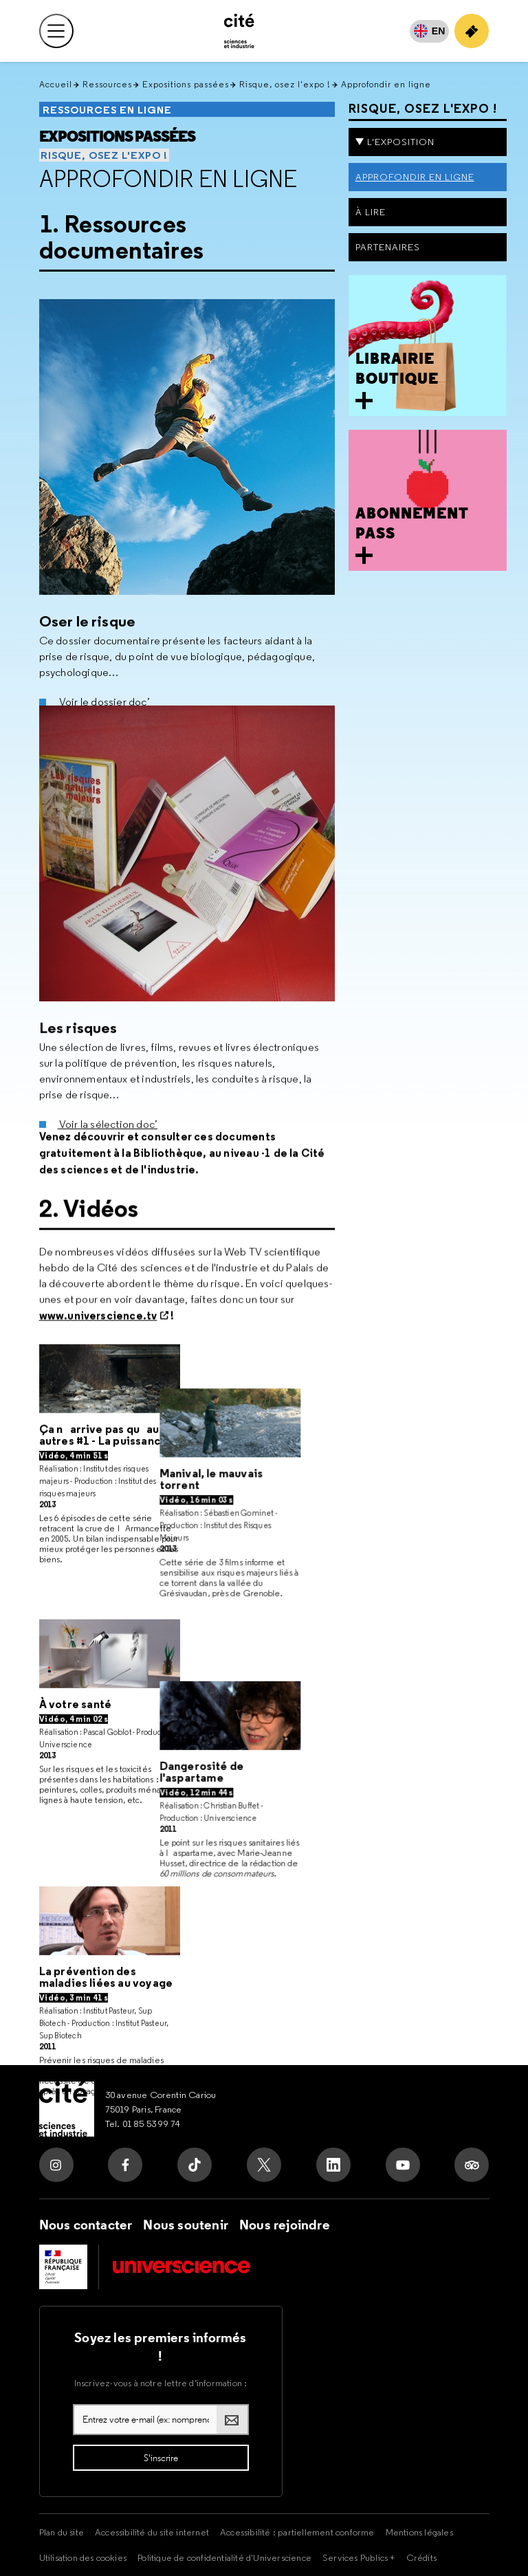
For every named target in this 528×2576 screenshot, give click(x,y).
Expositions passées (185, 84)
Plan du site (61, 2532)
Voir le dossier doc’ (104, 696)
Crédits (421, 2557)
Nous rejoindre (284, 2225)
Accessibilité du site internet (152, 2532)
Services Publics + (358, 2557)
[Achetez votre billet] (471, 31)
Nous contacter (86, 2225)
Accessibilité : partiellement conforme (297, 2532)
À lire (370, 212)
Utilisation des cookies (83, 2557)
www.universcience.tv (98, 1342)
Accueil (55, 84)
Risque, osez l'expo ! (285, 84)
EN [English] (439, 30)
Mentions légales (419, 2532)
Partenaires (387, 247)
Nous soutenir (185, 2225)
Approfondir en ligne (168, 178)
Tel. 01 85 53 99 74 (143, 2123)
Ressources (107, 84)
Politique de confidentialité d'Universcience (224, 2557)
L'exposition (400, 141)
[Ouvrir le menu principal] (56, 31)
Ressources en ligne (107, 109)
